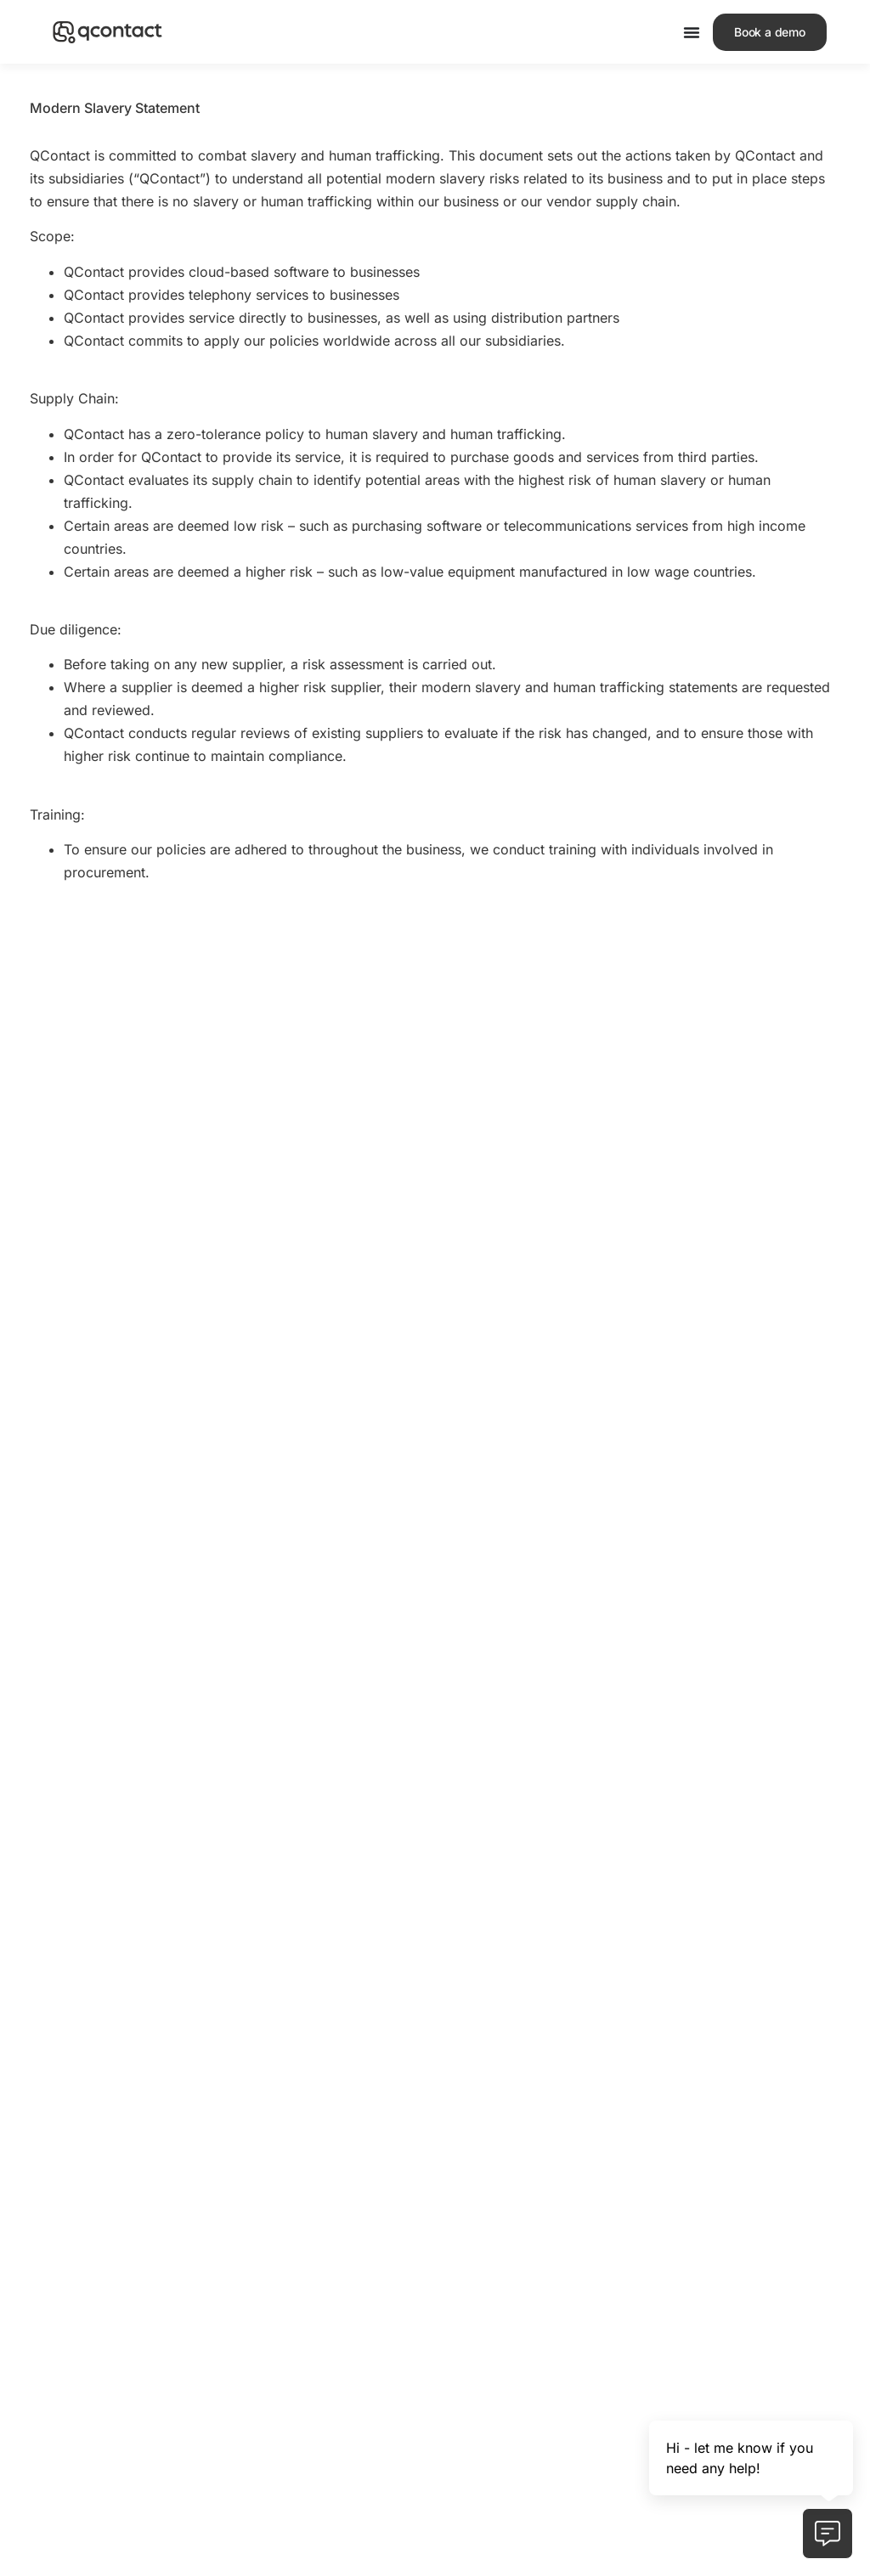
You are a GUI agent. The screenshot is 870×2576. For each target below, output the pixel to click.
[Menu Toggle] (691, 32)
